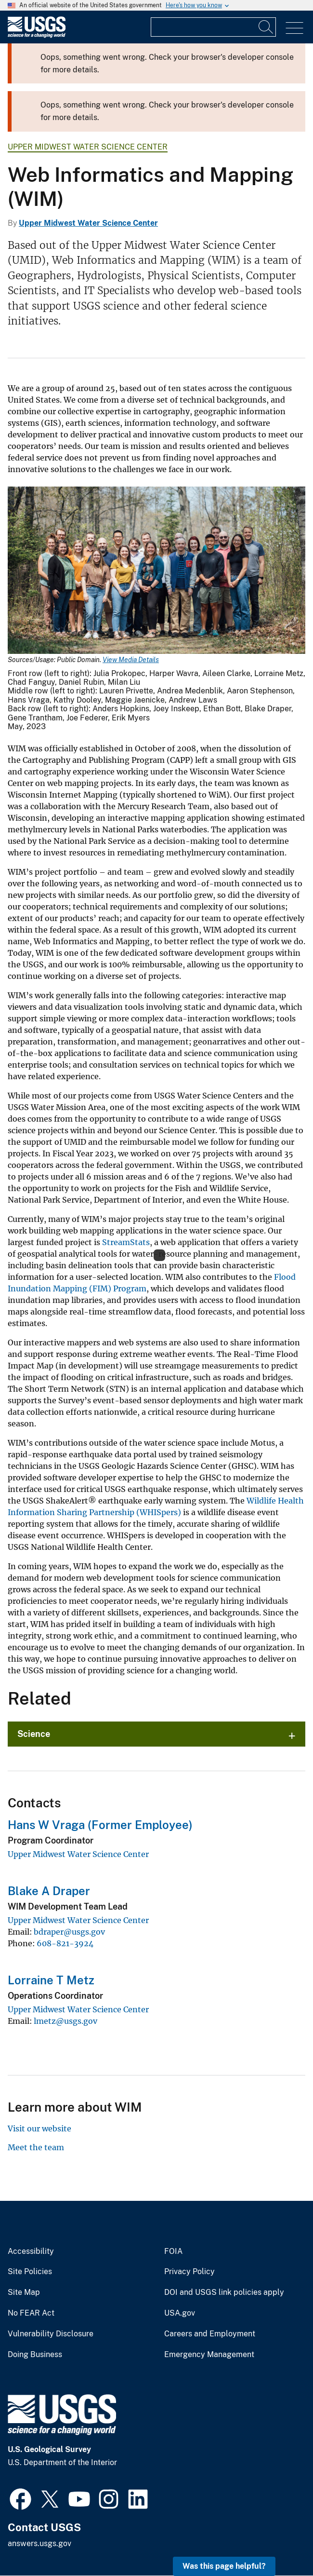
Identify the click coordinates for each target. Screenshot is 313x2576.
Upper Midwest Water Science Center (88, 146)
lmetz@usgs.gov (65, 2021)
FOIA (173, 2251)
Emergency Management (209, 2354)
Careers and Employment (209, 2334)
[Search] (266, 27)
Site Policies (30, 2271)
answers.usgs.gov (39, 2543)
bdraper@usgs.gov (69, 1932)
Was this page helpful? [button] (224, 2566)
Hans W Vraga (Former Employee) (100, 1824)
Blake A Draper (49, 1891)
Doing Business (35, 2354)
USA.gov (179, 2313)
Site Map (24, 2292)
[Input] (213, 27)
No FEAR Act (31, 2313)
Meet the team (36, 2147)
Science (33, 1734)
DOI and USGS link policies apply (224, 2292)
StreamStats (126, 1242)
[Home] (36, 35)
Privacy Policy (189, 2271)
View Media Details (131, 660)
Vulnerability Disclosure (50, 2334)
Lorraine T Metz (51, 1980)
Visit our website (39, 2128)
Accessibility (31, 2251)
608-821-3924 (65, 1943)
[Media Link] (156, 571)
